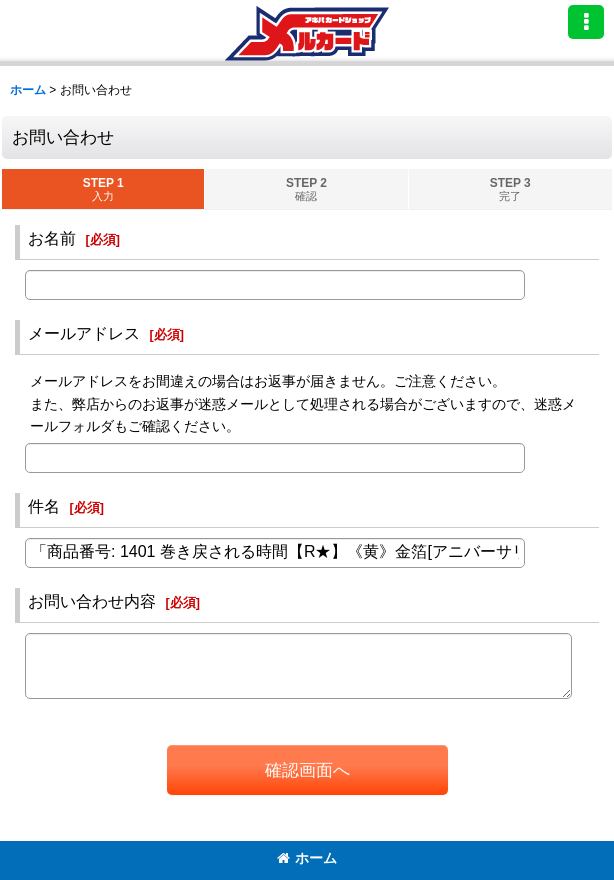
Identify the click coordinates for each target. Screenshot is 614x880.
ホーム (307, 858)
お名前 (52, 238)
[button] (586, 22)
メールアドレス (84, 333)
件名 (44, 506)
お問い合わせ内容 (92, 601)
